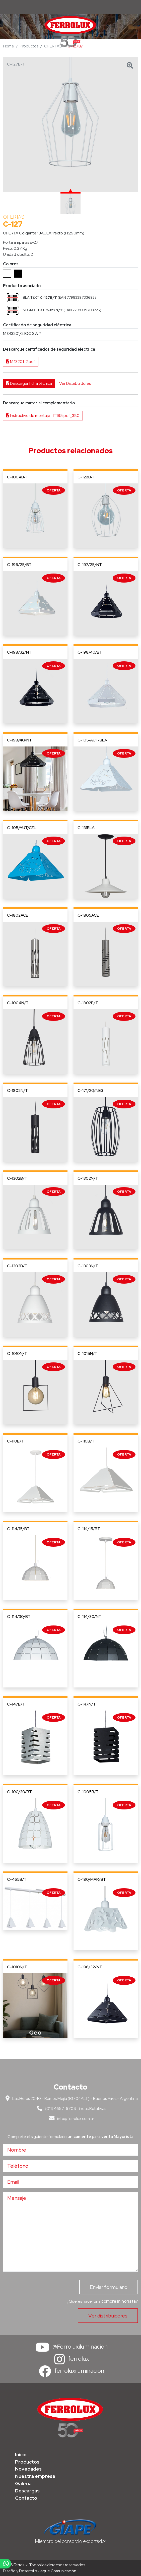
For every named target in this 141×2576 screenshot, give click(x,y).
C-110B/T (15, 1441)
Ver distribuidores (107, 2315)
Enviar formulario (108, 2287)
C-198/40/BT (90, 652)
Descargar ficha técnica (29, 383)
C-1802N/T (17, 1090)
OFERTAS (53, 46)
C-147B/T (16, 1704)
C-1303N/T (88, 1266)
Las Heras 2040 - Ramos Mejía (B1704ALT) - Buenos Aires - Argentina (71, 2098)
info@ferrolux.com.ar (70, 2118)
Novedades (28, 2469)
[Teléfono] (70, 2166)
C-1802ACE (17, 915)
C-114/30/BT (19, 1616)
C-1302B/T (17, 1178)
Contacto (26, 2498)
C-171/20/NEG (91, 1090)
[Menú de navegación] (131, 7)
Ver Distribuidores (75, 383)
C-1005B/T (88, 1791)
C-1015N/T (87, 1353)
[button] (12, 297)
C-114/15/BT (18, 1528)
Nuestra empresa (35, 2476)
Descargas (27, 2490)
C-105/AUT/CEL (21, 827)
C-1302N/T (88, 1178)
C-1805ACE (88, 915)
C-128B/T (86, 477)
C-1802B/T (88, 1002)
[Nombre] (70, 2150)
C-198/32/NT (19, 652)
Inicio (21, 2454)
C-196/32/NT (90, 1967)
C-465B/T (17, 1879)
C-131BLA (86, 827)
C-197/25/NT (90, 564)
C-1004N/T (18, 1002)
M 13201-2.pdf (20, 361)
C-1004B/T (17, 477)
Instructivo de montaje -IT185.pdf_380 (43, 415)
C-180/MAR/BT (92, 1879)
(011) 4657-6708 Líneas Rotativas (70, 2108)
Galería (23, 2483)
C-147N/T (87, 1704)
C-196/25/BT (19, 564)
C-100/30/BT (19, 1791)
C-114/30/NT (89, 1616)
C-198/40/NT (19, 740)
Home (8, 46)
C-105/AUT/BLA (92, 740)
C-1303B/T (17, 1266)
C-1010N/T (17, 1353)
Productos (29, 46)
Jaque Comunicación (57, 2570)
